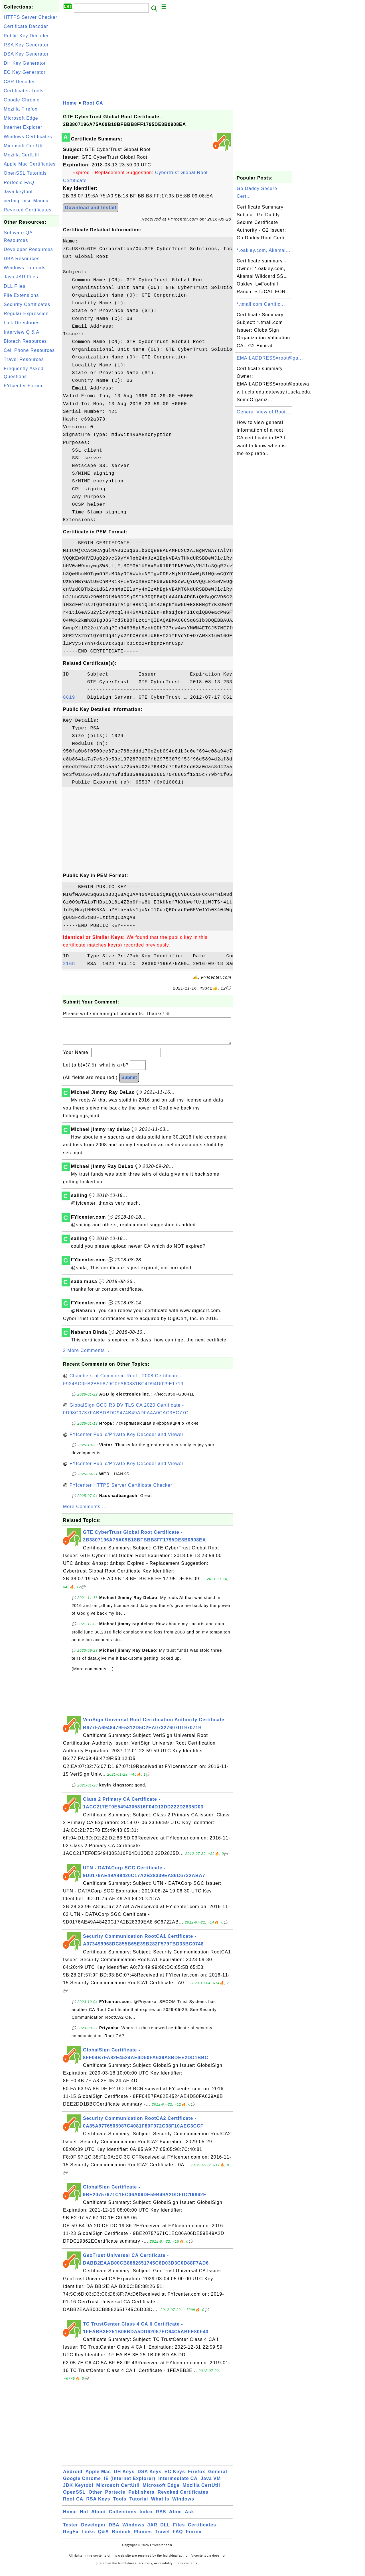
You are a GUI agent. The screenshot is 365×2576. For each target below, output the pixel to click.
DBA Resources (22, 258)
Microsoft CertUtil (24, 145)
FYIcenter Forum (23, 385)
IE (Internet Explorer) (129, 2484)
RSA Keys (98, 2504)
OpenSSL (74, 2497)
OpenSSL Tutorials (25, 173)
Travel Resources (24, 359)
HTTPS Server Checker (30, 17)
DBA (114, 2530)
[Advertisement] (30, 476)
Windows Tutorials (25, 267)
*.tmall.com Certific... (261, 304)
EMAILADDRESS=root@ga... (270, 358)
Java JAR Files (21, 276)
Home (70, 103)
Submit (129, 1083)
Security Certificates (27, 304)
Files (179, 2530)
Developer (93, 2530)
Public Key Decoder (26, 35)
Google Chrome (22, 99)
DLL (165, 2530)
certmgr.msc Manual (27, 200)
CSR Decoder (19, 81)
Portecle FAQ (19, 182)
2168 (73, 964)
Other (95, 2497)
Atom (175, 2517)
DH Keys (124, 2477)
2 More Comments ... (87, 1356)
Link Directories (22, 322)
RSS (161, 2517)
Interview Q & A (21, 332)
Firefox (196, 2477)
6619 (73, 697)
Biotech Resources (25, 341)
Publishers (141, 2497)
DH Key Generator (25, 63)
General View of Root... (263, 411)
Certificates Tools (24, 90)
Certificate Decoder (26, 26)
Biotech (121, 2537)
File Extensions (21, 295)
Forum (194, 2537)
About (98, 2517)
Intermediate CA (178, 2484)
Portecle (115, 2497)
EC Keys (175, 2477)
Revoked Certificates (28, 209)
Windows (183, 2504)
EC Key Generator (25, 72)
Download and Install (90, 207)
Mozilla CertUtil (21, 154)
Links (88, 2537)
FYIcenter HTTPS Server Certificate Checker (121, 1490)
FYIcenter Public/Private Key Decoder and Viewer (127, 1440)
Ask (189, 2517)
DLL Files (14, 286)
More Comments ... (85, 1512)
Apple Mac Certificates (30, 164)
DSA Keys (150, 2477)
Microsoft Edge (21, 118)
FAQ (178, 2537)
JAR (152, 2530)
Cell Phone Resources (29, 350)
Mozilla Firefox (20, 109)
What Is (160, 2504)
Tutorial (138, 2504)
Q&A (103, 2537)
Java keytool (18, 191)
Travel (162, 2537)
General (217, 2477)
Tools (119, 2504)
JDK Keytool (78, 2491)
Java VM (210, 2484)
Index (146, 2517)
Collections (123, 2517)
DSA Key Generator (26, 54)
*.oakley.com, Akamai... (263, 250)
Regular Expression (26, 313)
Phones (143, 2537)
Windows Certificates (28, 136)
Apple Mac (98, 2477)
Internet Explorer (23, 127)
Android (72, 2477)
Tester (70, 2530)
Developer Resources (28, 249)
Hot (84, 2517)
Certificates (202, 2530)
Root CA (93, 103)
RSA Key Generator (26, 44)
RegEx (71, 2537)
